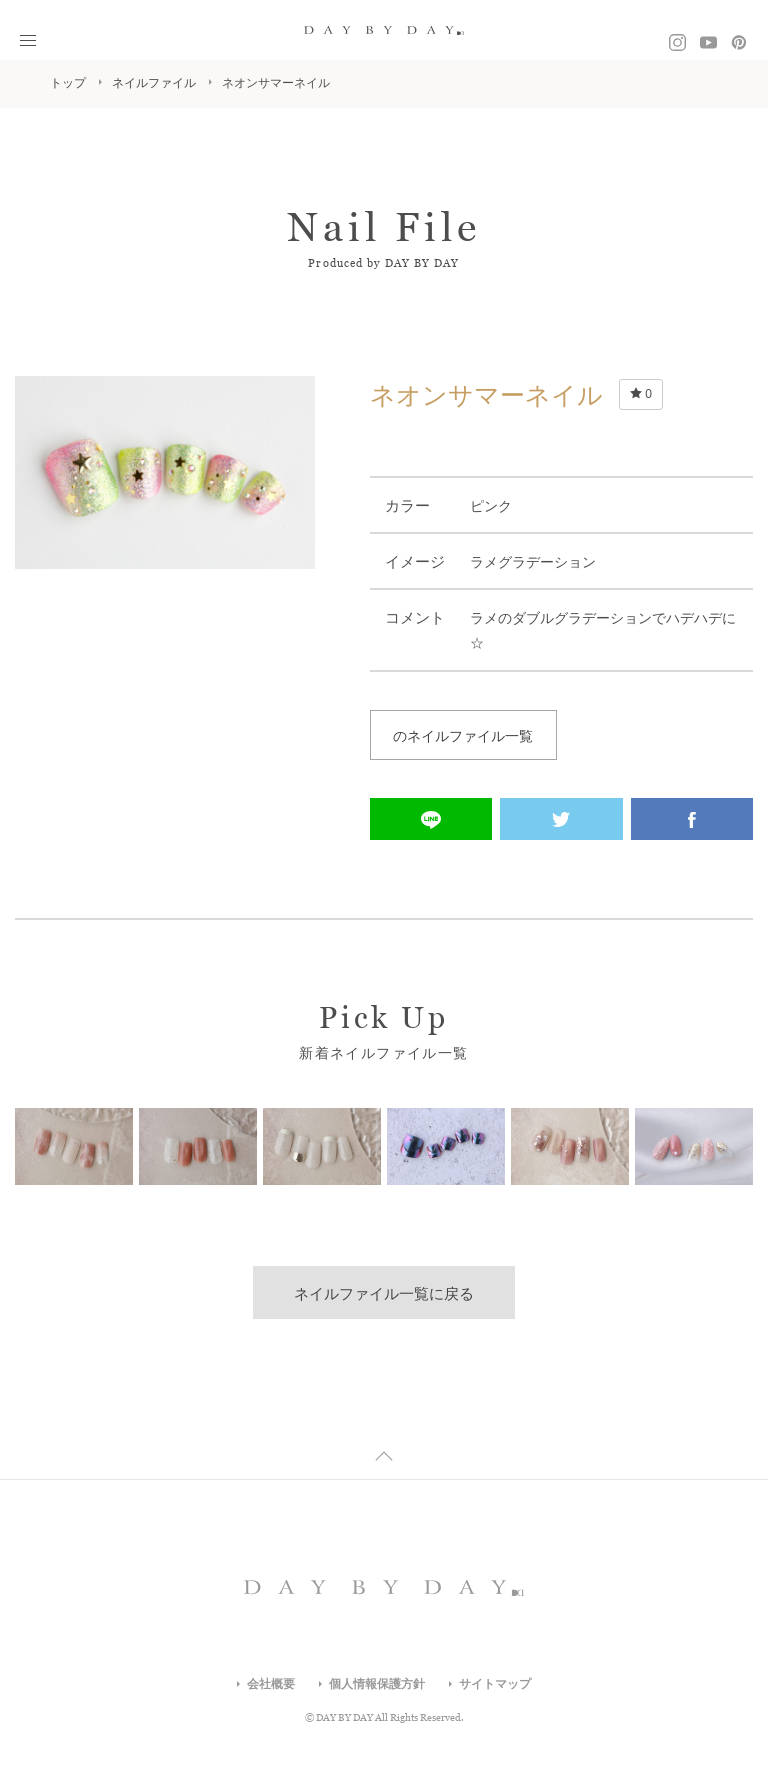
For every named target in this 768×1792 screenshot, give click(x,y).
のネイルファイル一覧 (463, 736)
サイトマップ (495, 1684)
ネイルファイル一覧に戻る (384, 1293)
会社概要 (271, 1684)
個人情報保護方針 (377, 1684)
